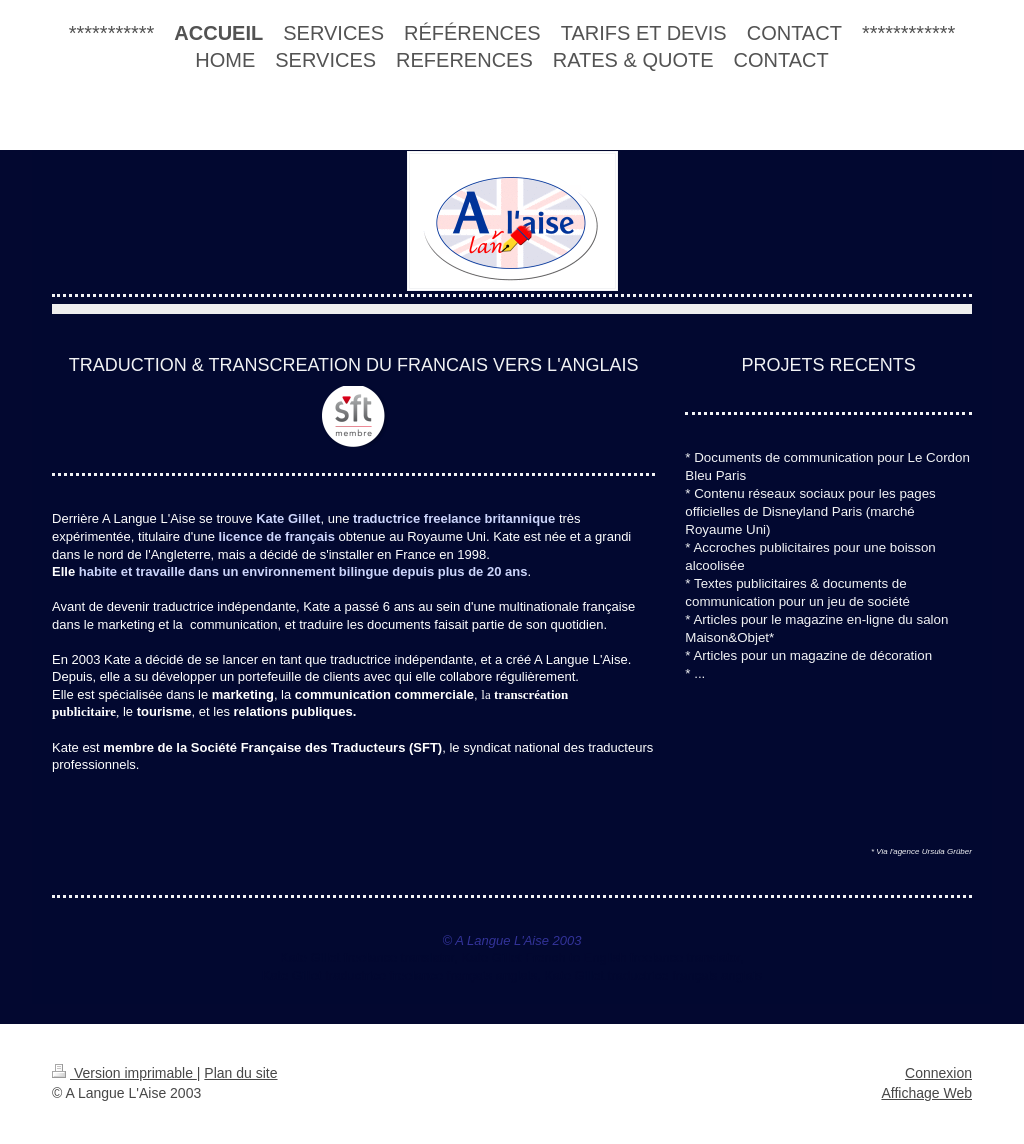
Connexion (938, 1073)
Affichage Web (926, 1093)
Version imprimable (124, 1073)
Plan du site (240, 1073)
